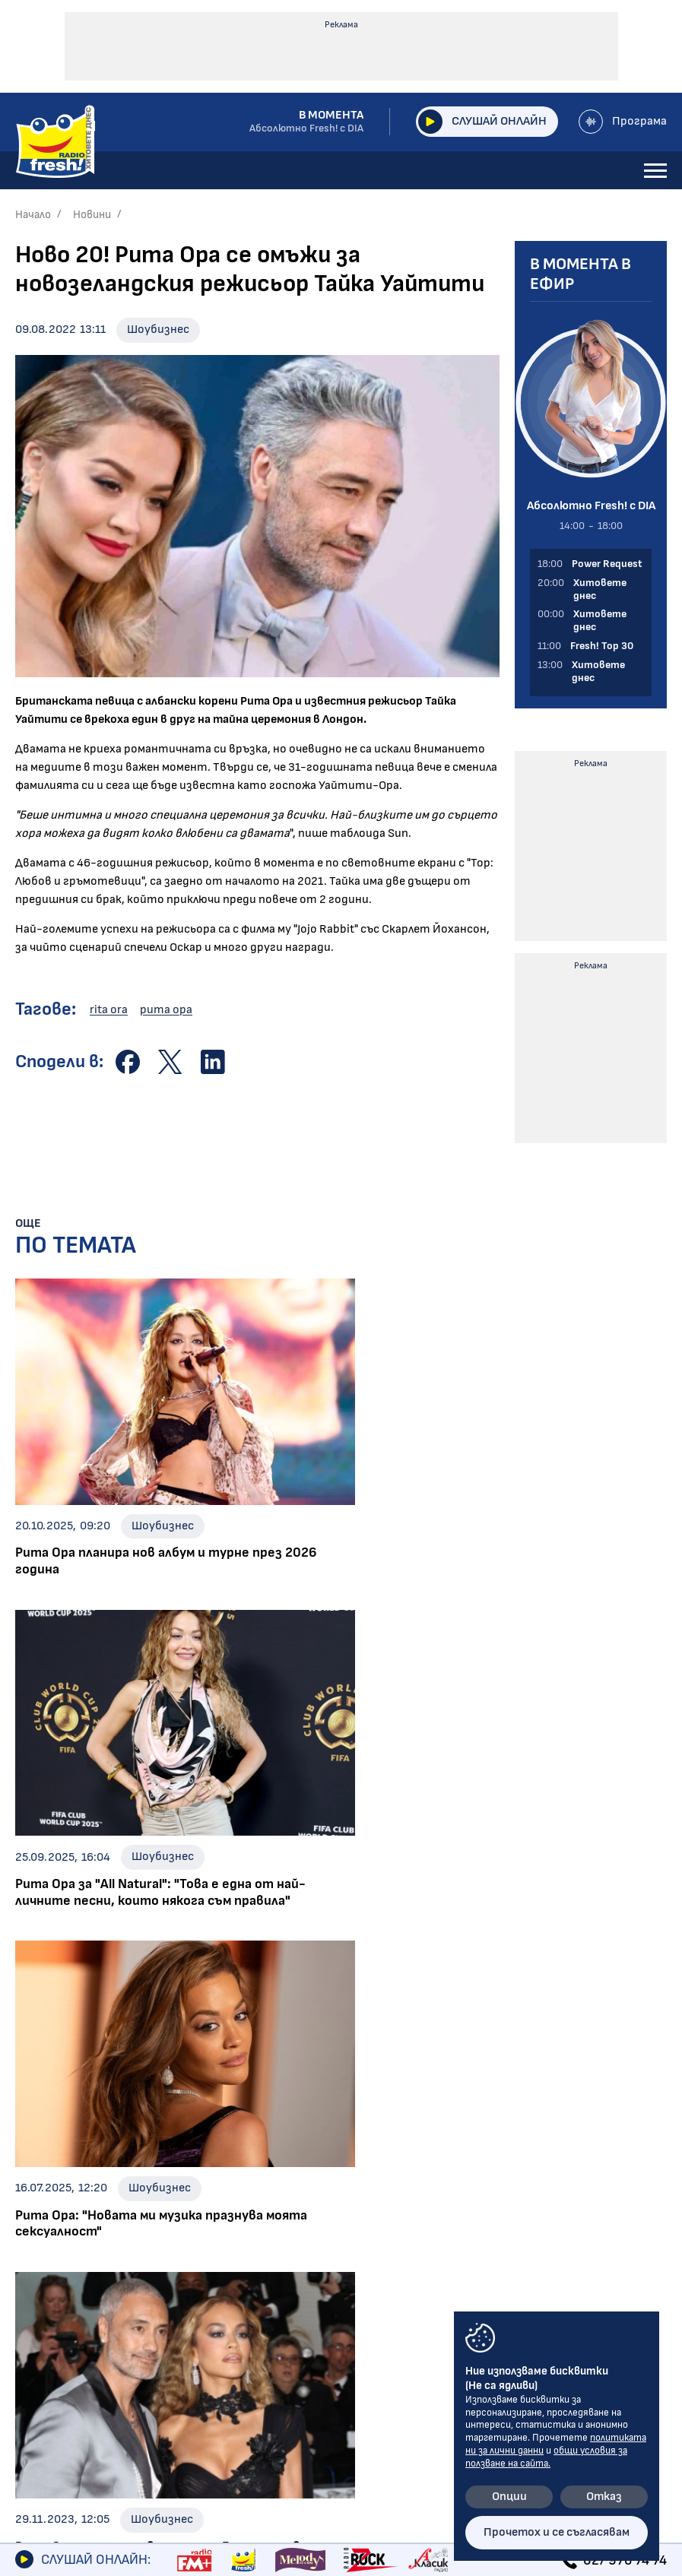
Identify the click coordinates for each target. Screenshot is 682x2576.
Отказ (604, 2496)
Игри (32, 2303)
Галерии (43, 2329)
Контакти (337, 2277)
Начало (33, 215)
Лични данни (343, 2329)
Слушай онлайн (481, 121)
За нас (37, 2381)
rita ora (109, 1010)
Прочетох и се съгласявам (557, 2532)
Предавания (56, 2355)
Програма (623, 121)
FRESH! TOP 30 (64, 2432)
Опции (509, 2496)
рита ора (166, 1010)
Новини (92, 215)
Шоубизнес (158, 329)
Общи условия (349, 2303)
